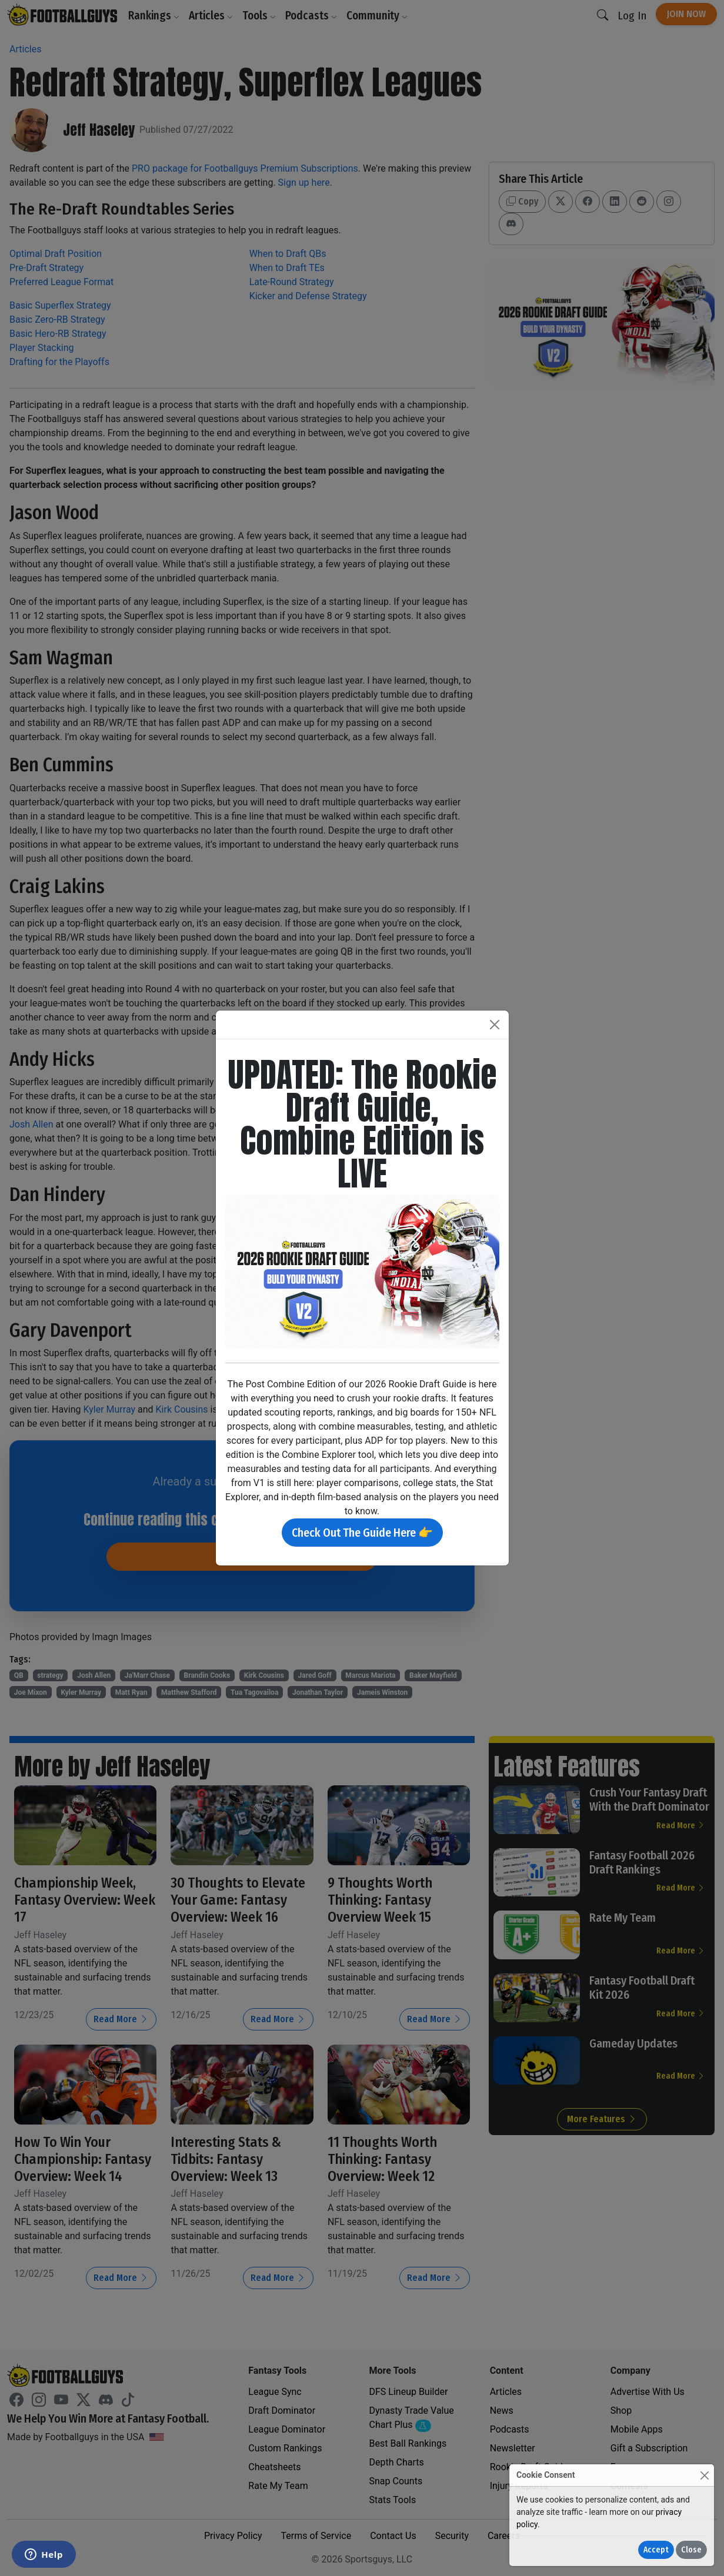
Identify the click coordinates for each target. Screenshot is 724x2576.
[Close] (704, 2475)
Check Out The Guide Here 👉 (362, 1532)
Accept (656, 2550)
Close (691, 2550)
